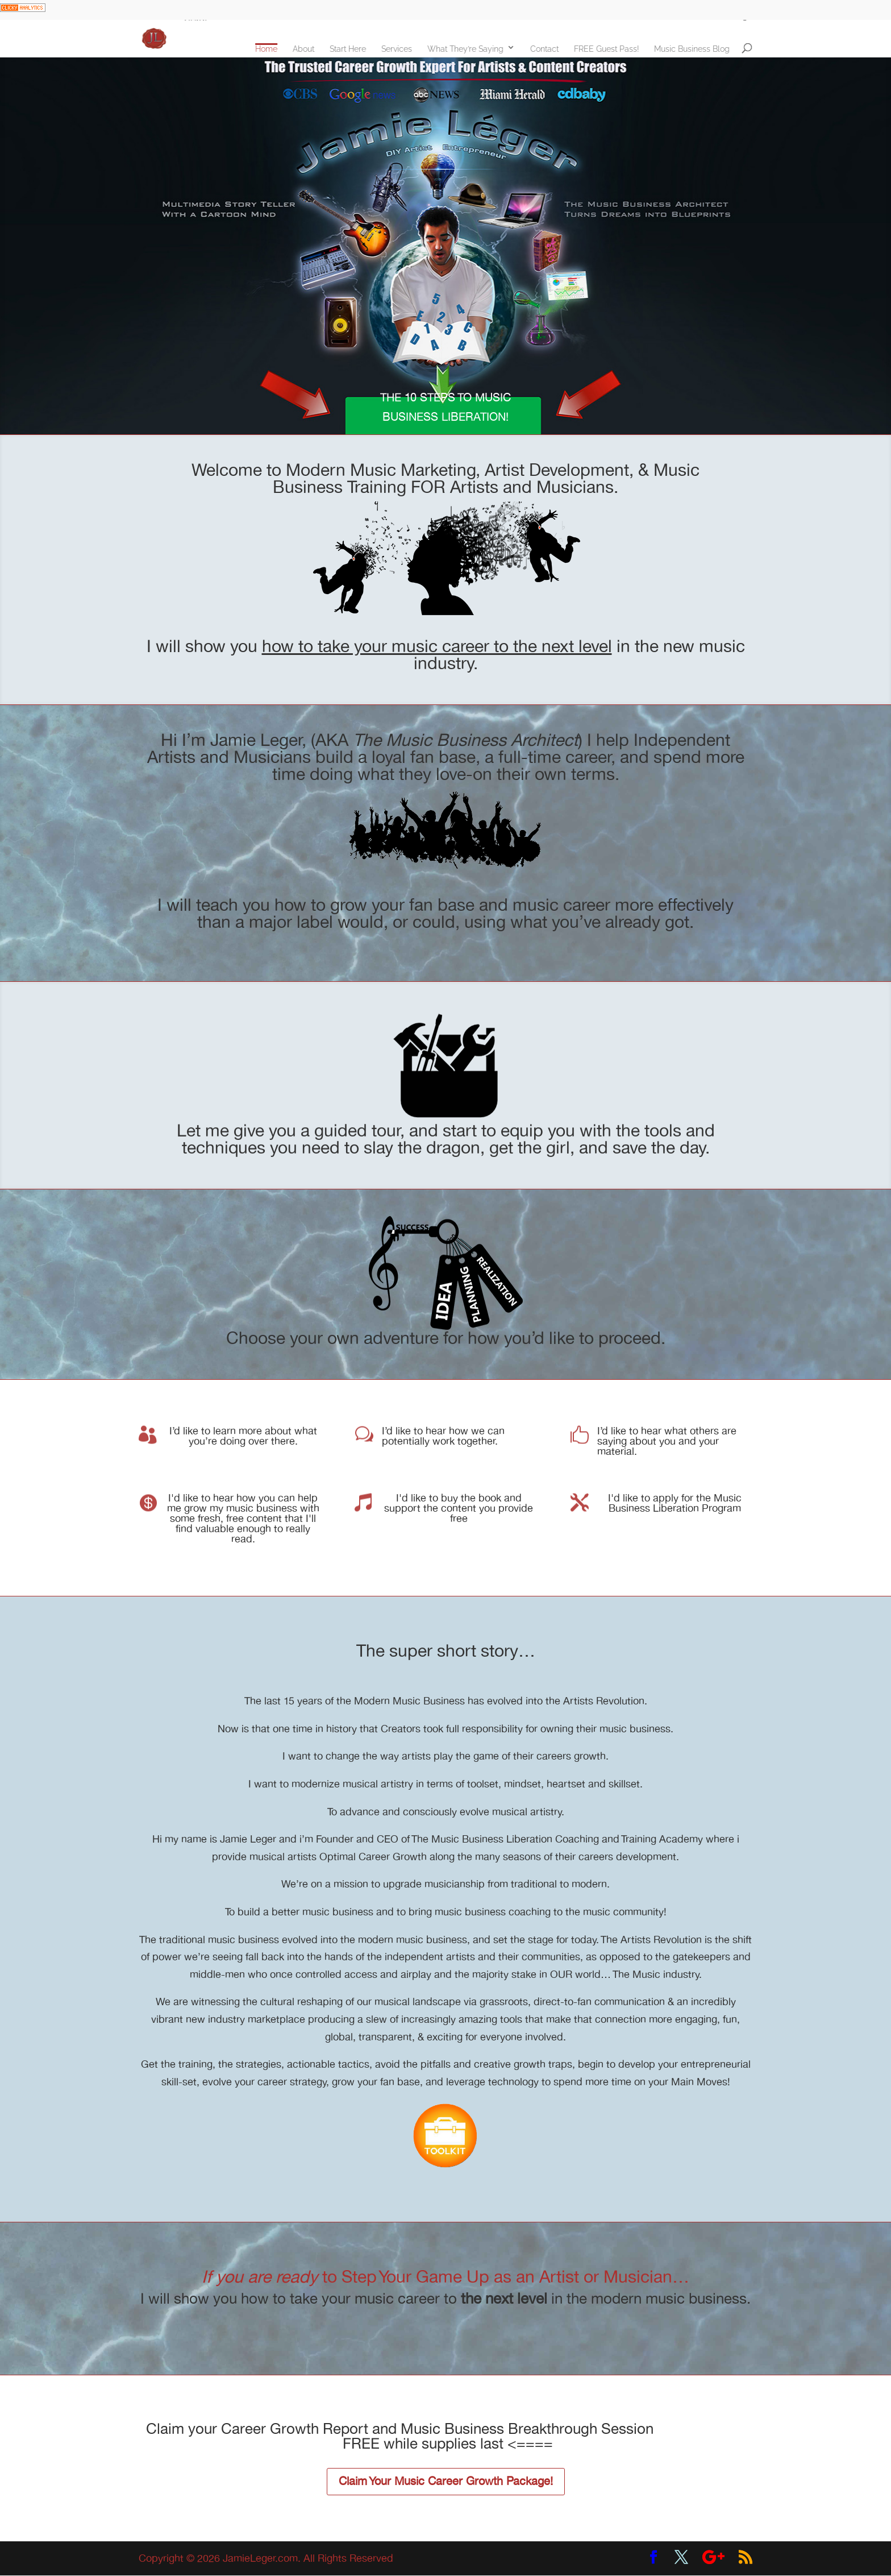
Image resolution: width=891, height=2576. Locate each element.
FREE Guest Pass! (613, 48)
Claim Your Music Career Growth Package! (446, 2481)
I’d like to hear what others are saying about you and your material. (666, 1441)
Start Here (354, 48)
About (310, 48)
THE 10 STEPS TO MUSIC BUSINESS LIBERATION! (445, 407)
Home (273, 48)
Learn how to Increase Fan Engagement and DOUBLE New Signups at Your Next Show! (435, 9)
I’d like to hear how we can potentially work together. (443, 1436)
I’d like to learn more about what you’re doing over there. (243, 1436)
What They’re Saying (472, 48)
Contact (551, 48)
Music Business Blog (698, 48)
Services (403, 48)
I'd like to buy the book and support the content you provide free (458, 1508)
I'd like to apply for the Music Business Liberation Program (675, 1503)
